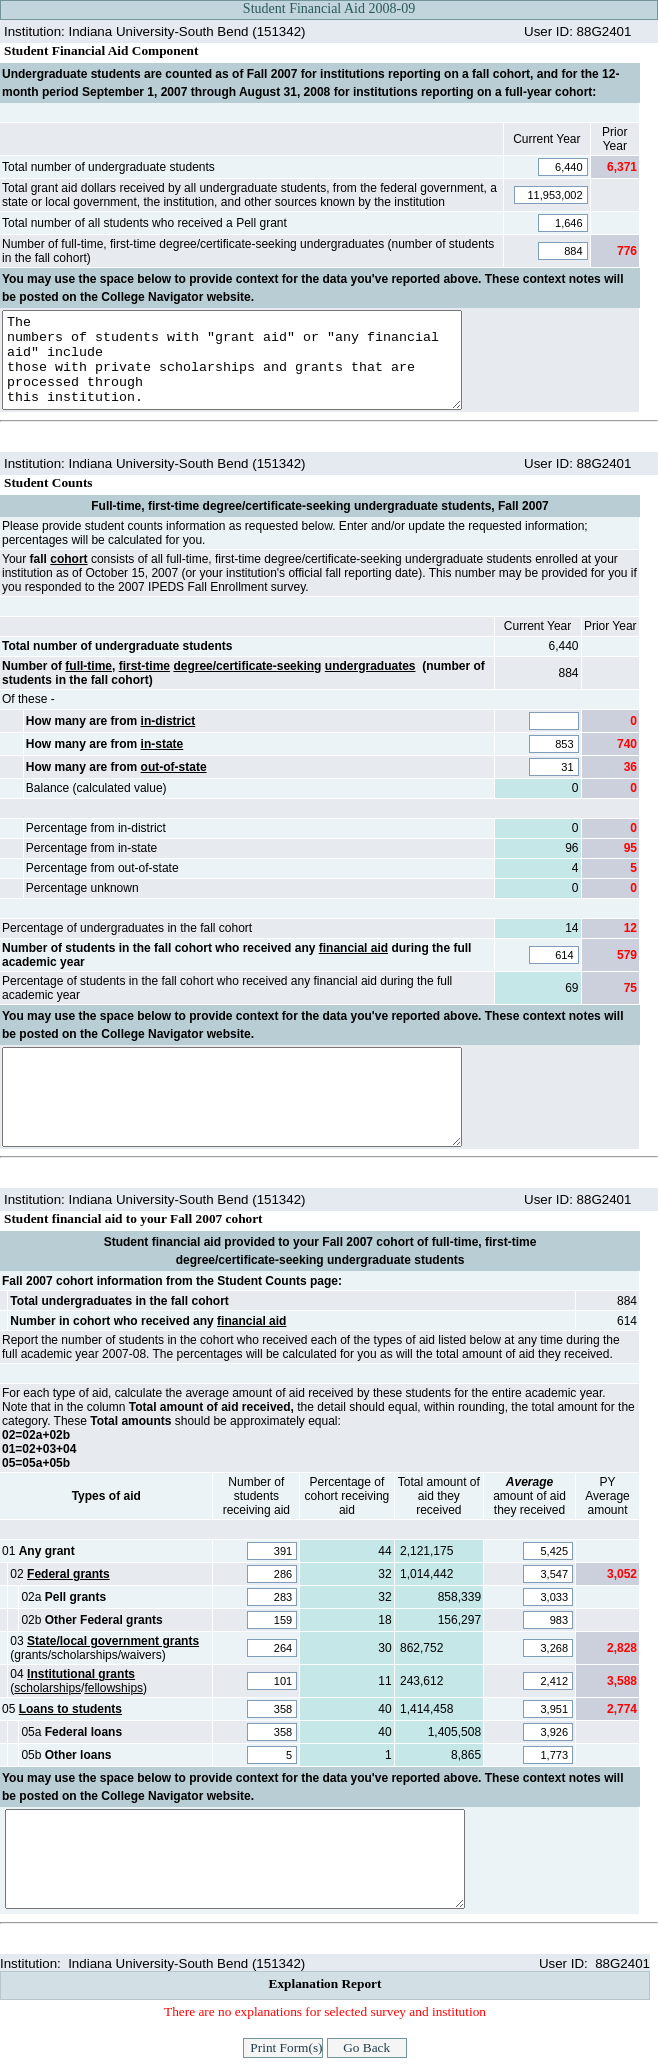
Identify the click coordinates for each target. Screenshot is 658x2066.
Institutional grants (81, 1674)
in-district (168, 721)
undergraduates (370, 666)
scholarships (47, 1688)
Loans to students (70, 1709)
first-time (144, 666)
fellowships (113, 1688)
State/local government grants (113, 1641)
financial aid (353, 948)
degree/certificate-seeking (247, 666)
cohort (68, 559)
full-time (88, 666)
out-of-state (174, 767)
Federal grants (68, 1574)
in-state (162, 744)
